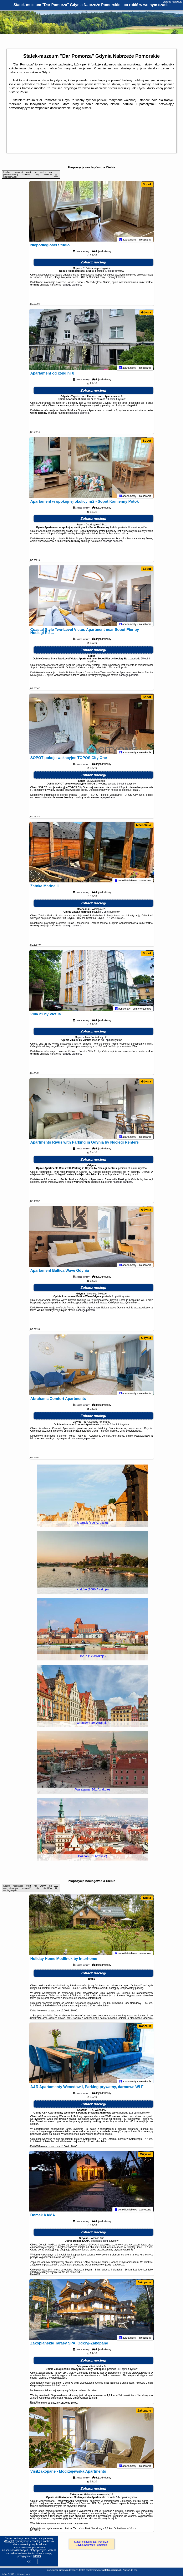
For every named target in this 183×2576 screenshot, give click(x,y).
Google (9, 2541)
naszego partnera (71, 286)
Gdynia (146, 312)
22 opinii (114, 1426)
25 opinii (145, 660)
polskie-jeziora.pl (172, 1)
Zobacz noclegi (93, 264)
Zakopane (144, 2282)
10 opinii (111, 401)
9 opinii (106, 913)
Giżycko (145, 2154)
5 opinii (104, 2242)
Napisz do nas (130, 2570)
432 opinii (106, 1041)
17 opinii (132, 529)
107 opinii (121, 2499)
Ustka (147, 1897)
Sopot (147, 184)
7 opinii (116, 1298)
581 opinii (122, 2370)
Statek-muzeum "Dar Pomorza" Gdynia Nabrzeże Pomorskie (91, 2543)
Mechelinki (143, 825)
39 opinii (109, 272)
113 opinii (134, 2114)
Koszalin (145, 2026)
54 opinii (121, 785)
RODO (37, 2556)
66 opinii (132, 1170)
